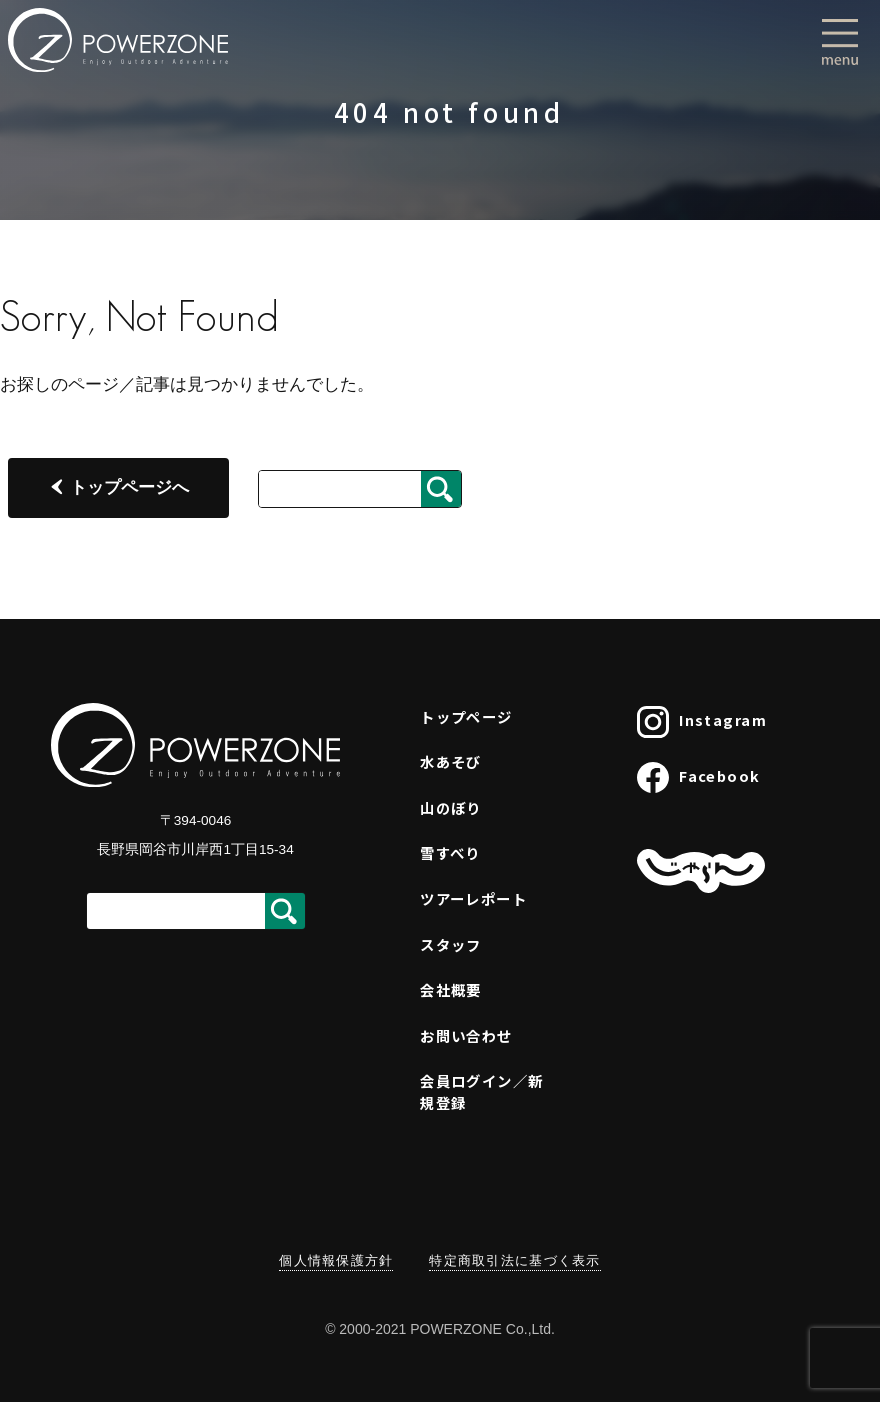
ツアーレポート (473, 898)
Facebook (699, 778)
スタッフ (451, 944)
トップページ (466, 716)
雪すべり (450, 852)
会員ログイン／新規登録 (482, 1091)
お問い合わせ (466, 1035)
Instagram (702, 722)
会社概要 (451, 989)
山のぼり (451, 807)
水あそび (451, 761)
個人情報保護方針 (336, 1260)
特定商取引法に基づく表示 (514, 1260)
